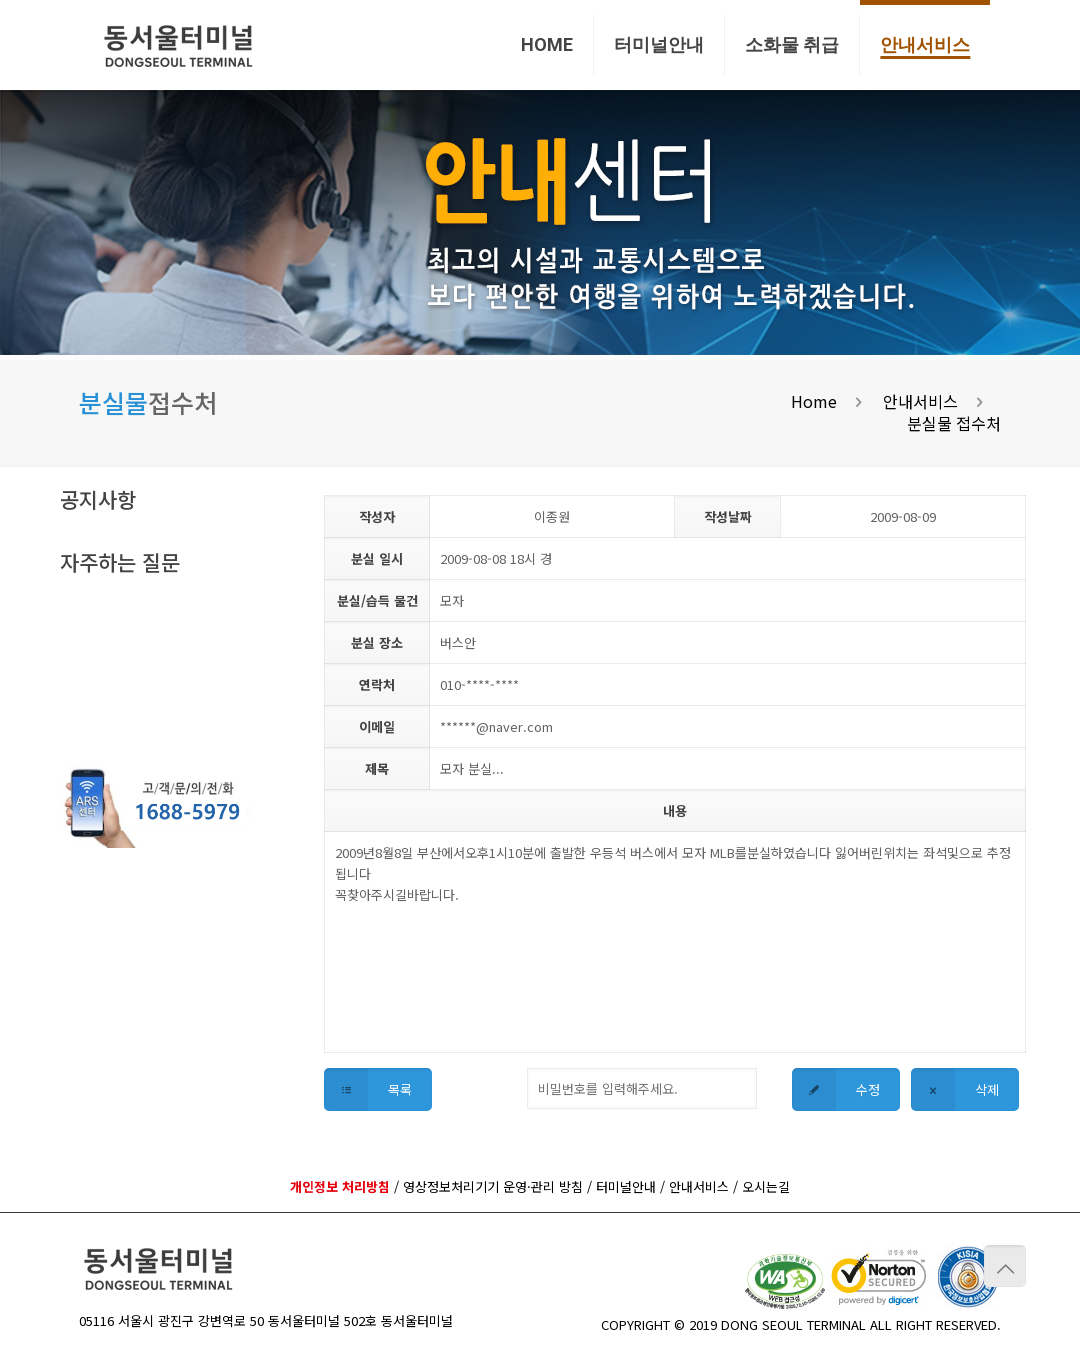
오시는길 (766, 1186)
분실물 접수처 (954, 423)
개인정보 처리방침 (340, 1186)
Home (814, 401)
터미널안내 (626, 1186)
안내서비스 (920, 401)
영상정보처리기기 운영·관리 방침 (493, 1186)
